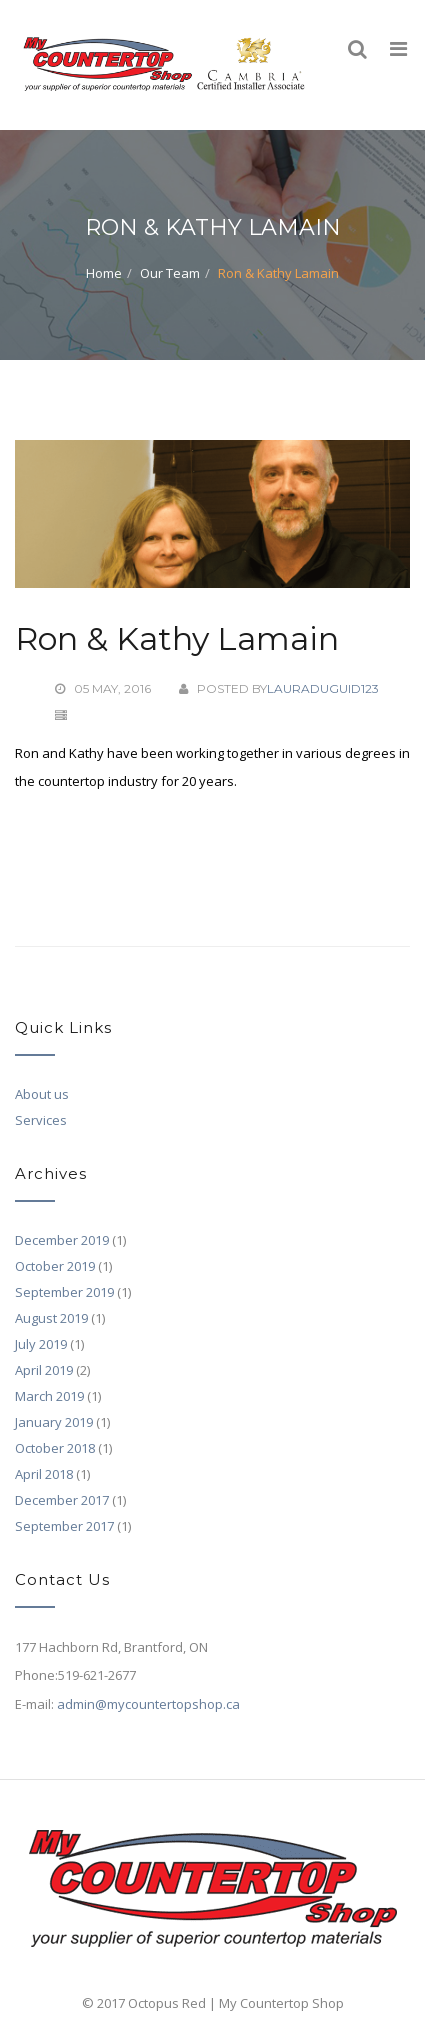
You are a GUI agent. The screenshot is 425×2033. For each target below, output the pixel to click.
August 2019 (51, 1318)
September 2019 (64, 1292)
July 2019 (41, 1344)
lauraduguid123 (323, 688)
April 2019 (44, 1370)
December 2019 (62, 1240)
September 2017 (64, 1526)
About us (42, 1094)
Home (104, 273)
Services (41, 1120)
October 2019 (55, 1266)
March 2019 (49, 1396)
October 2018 (55, 1448)
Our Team (170, 273)
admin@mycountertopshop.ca (148, 1704)
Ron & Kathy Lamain (177, 638)
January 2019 (54, 1422)
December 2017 (62, 1500)
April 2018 (44, 1474)
